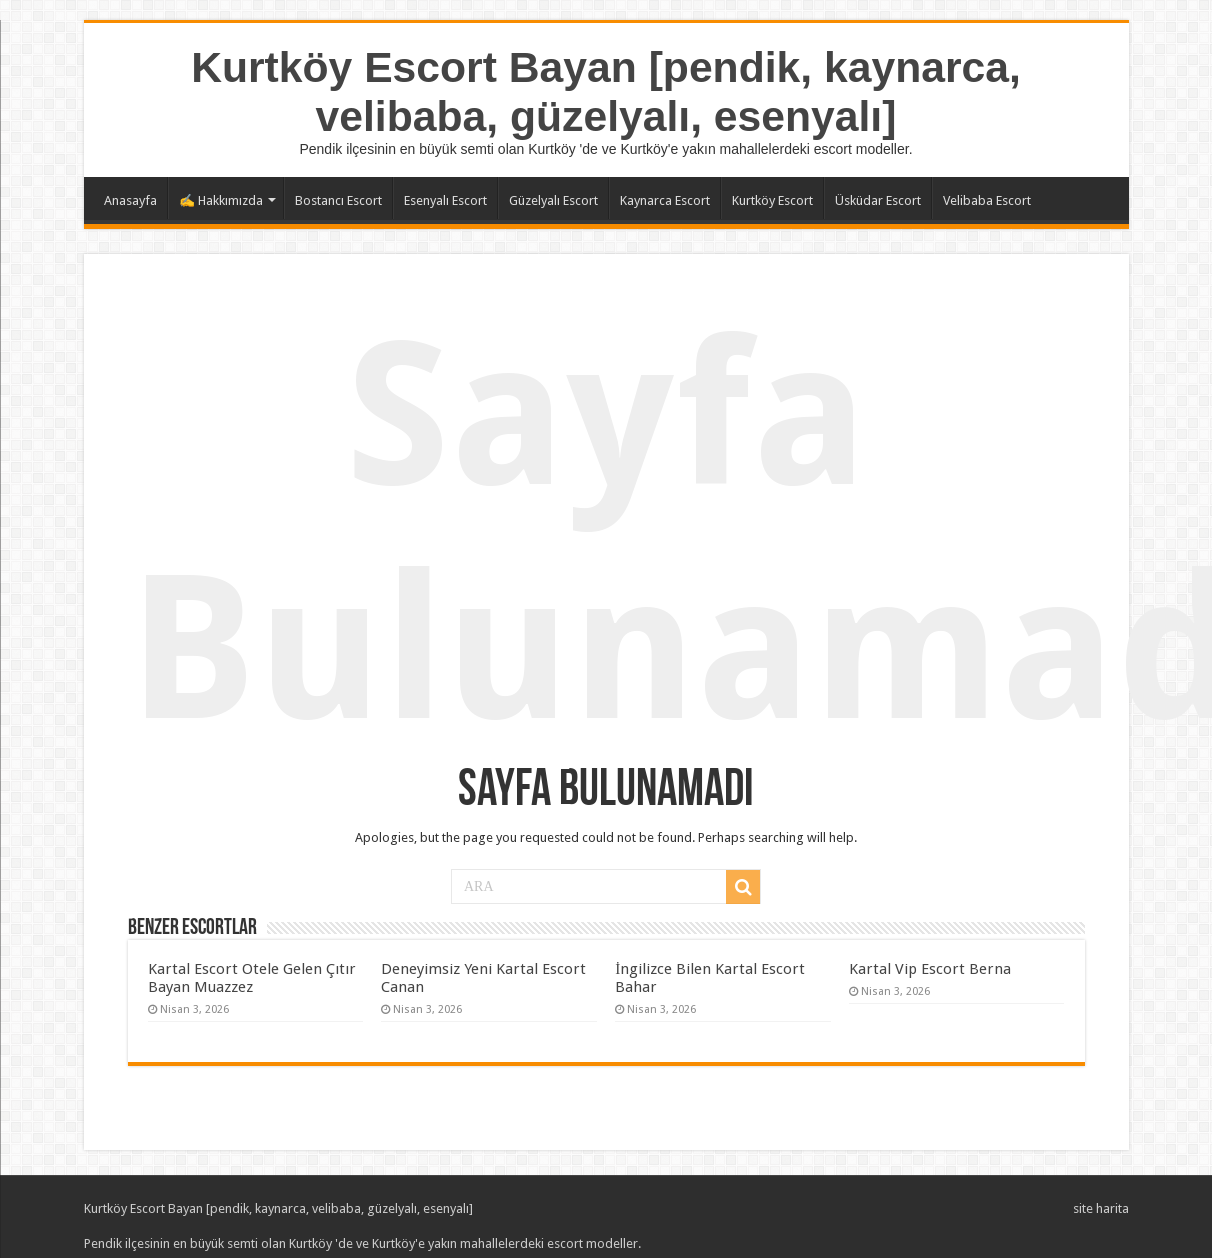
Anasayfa (130, 200)
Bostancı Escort (338, 200)
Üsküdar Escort (878, 200)
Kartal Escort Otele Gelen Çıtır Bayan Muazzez (252, 978)
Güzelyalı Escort (553, 200)
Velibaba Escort (987, 200)
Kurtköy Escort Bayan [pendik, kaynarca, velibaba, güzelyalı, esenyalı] (606, 91)
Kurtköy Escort (772, 200)
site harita (1101, 1208)
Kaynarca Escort (665, 200)
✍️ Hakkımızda (221, 200)
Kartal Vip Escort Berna (930, 969)
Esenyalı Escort (445, 200)
